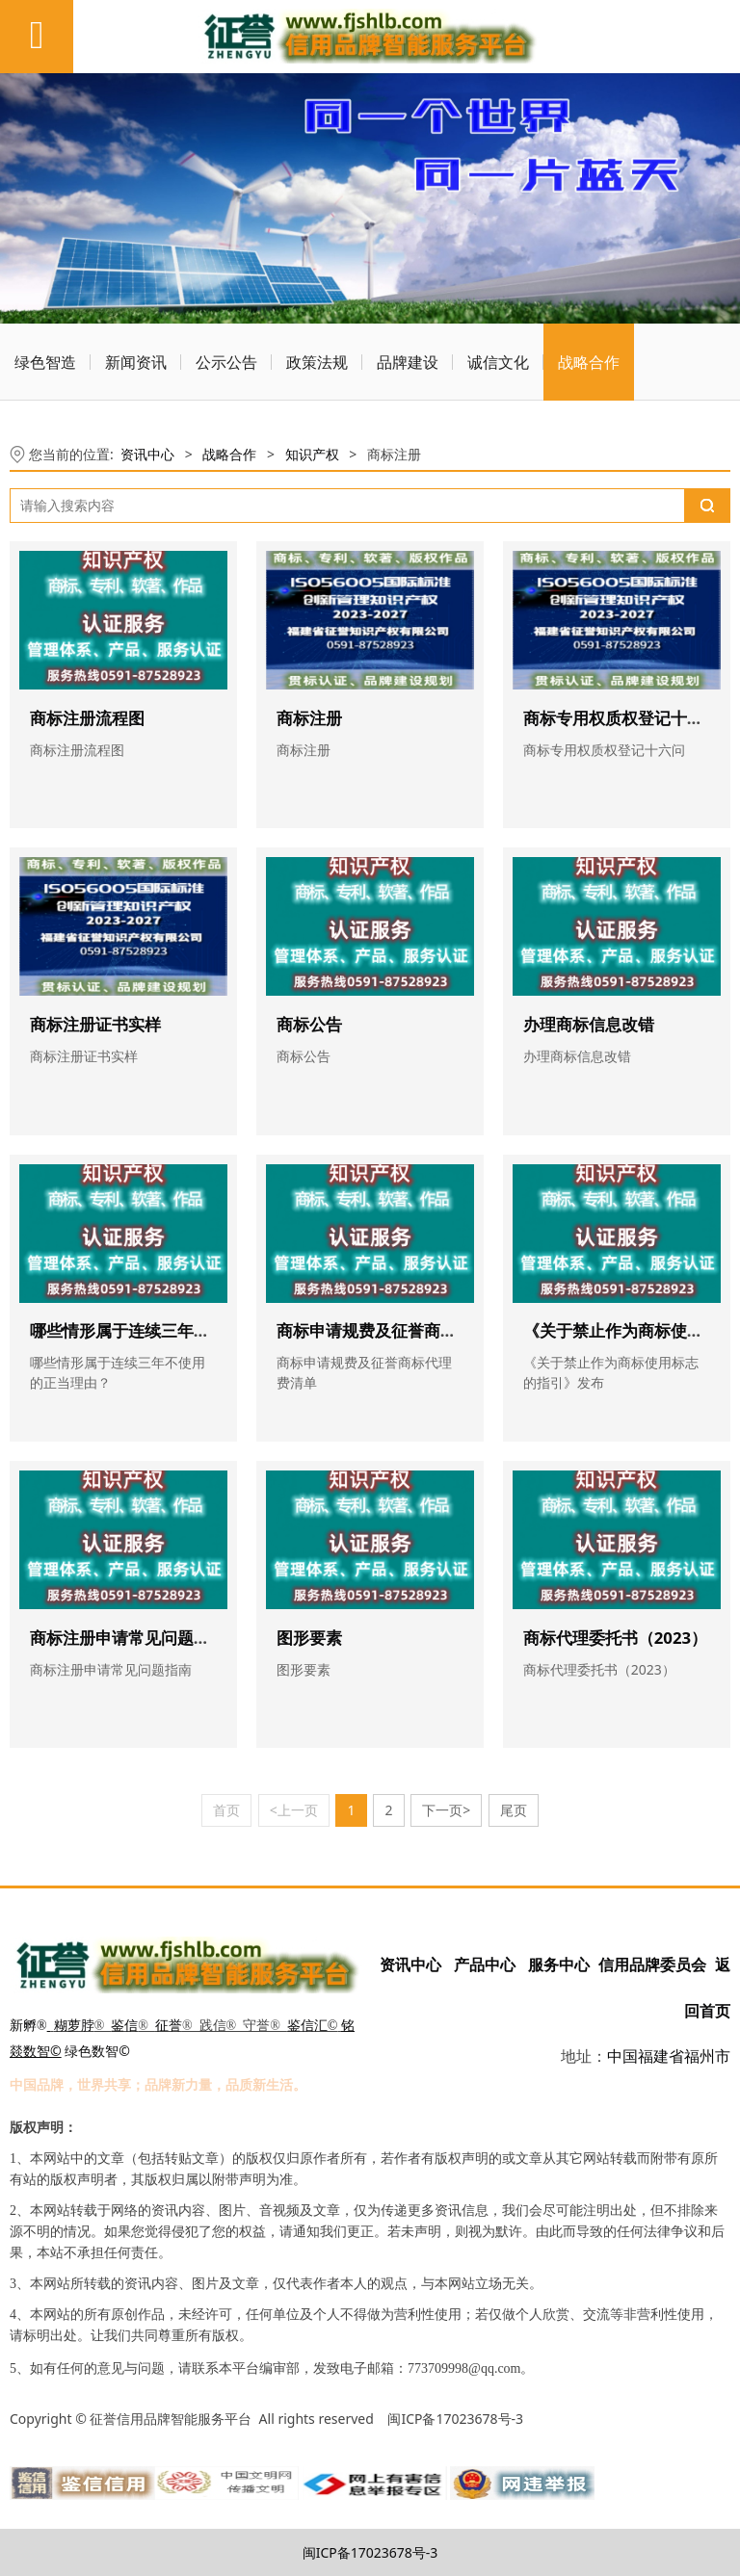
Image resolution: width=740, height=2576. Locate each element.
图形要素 (309, 1637)
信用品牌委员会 (653, 1965)
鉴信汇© (312, 2025)
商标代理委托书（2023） (615, 1637)
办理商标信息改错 (588, 1024)
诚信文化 (498, 362)
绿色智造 (45, 362)
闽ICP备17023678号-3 (370, 2552)
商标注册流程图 (87, 718)
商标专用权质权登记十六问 (621, 718)
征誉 (168, 2025)
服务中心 (559, 1965)
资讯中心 (147, 454)
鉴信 (124, 2025)
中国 (622, 2056)
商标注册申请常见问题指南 (128, 1637)
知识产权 (312, 454)
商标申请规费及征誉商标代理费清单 (408, 1330)
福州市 (707, 2056)
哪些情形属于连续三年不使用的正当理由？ (185, 1330)
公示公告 (226, 362)
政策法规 (317, 362)
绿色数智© (97, 2051)
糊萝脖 (74, 2025)
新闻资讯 (136, 362)
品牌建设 (407, 362)
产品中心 (484, 1965)
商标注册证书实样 (95, 1024)
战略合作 (589, 362)
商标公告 (309, 1024)
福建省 (661, 2056)
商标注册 (309, 718)
